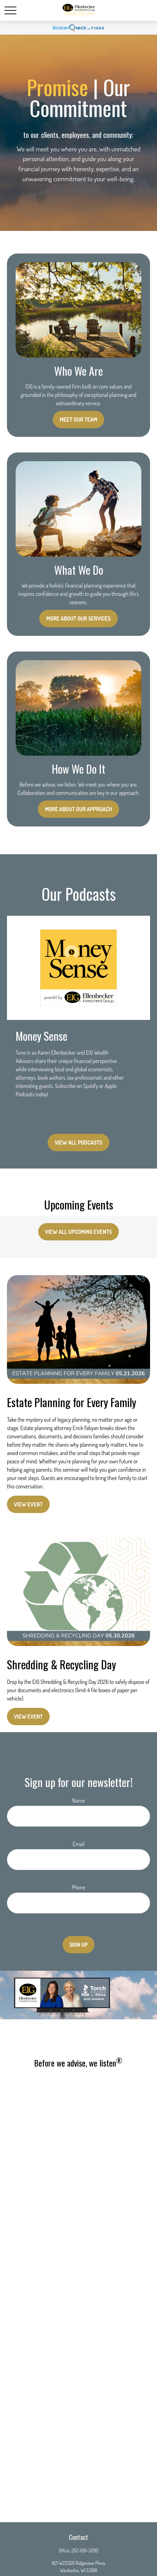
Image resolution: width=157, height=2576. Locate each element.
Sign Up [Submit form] (78, 1944)
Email (78, 1843)
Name (78, 1800)
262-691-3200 (85, 2550)
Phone (78, 1887)
